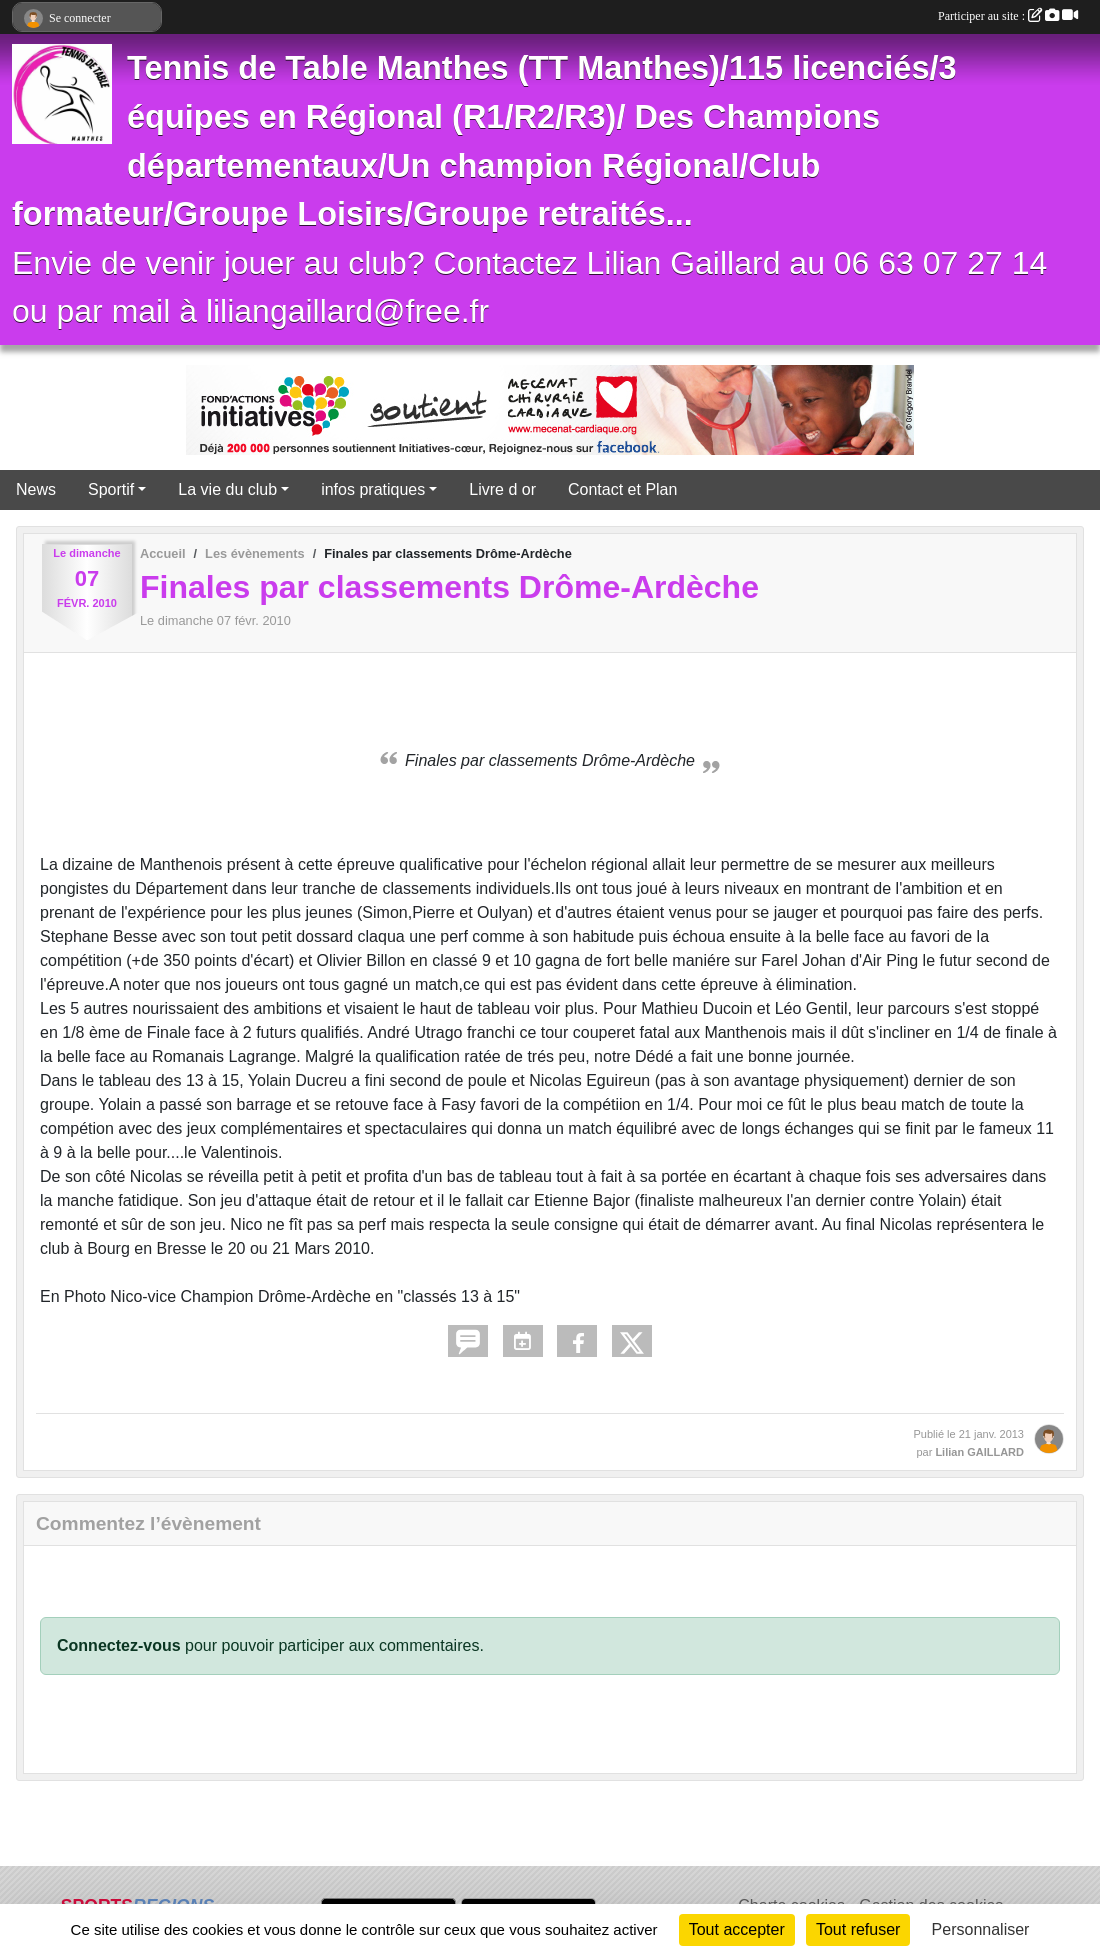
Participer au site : (1008, 16)
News (36, 489)
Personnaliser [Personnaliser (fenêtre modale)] (981, 1929)
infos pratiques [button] (373, 489)
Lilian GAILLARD (979, 1452)
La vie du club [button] (227, 489)
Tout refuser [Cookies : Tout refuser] (858, 1929)
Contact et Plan (622, 489)
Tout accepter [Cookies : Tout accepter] (737, 1929)
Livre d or (502, 489)
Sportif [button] (111, 489)
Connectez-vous (119, 1645)
